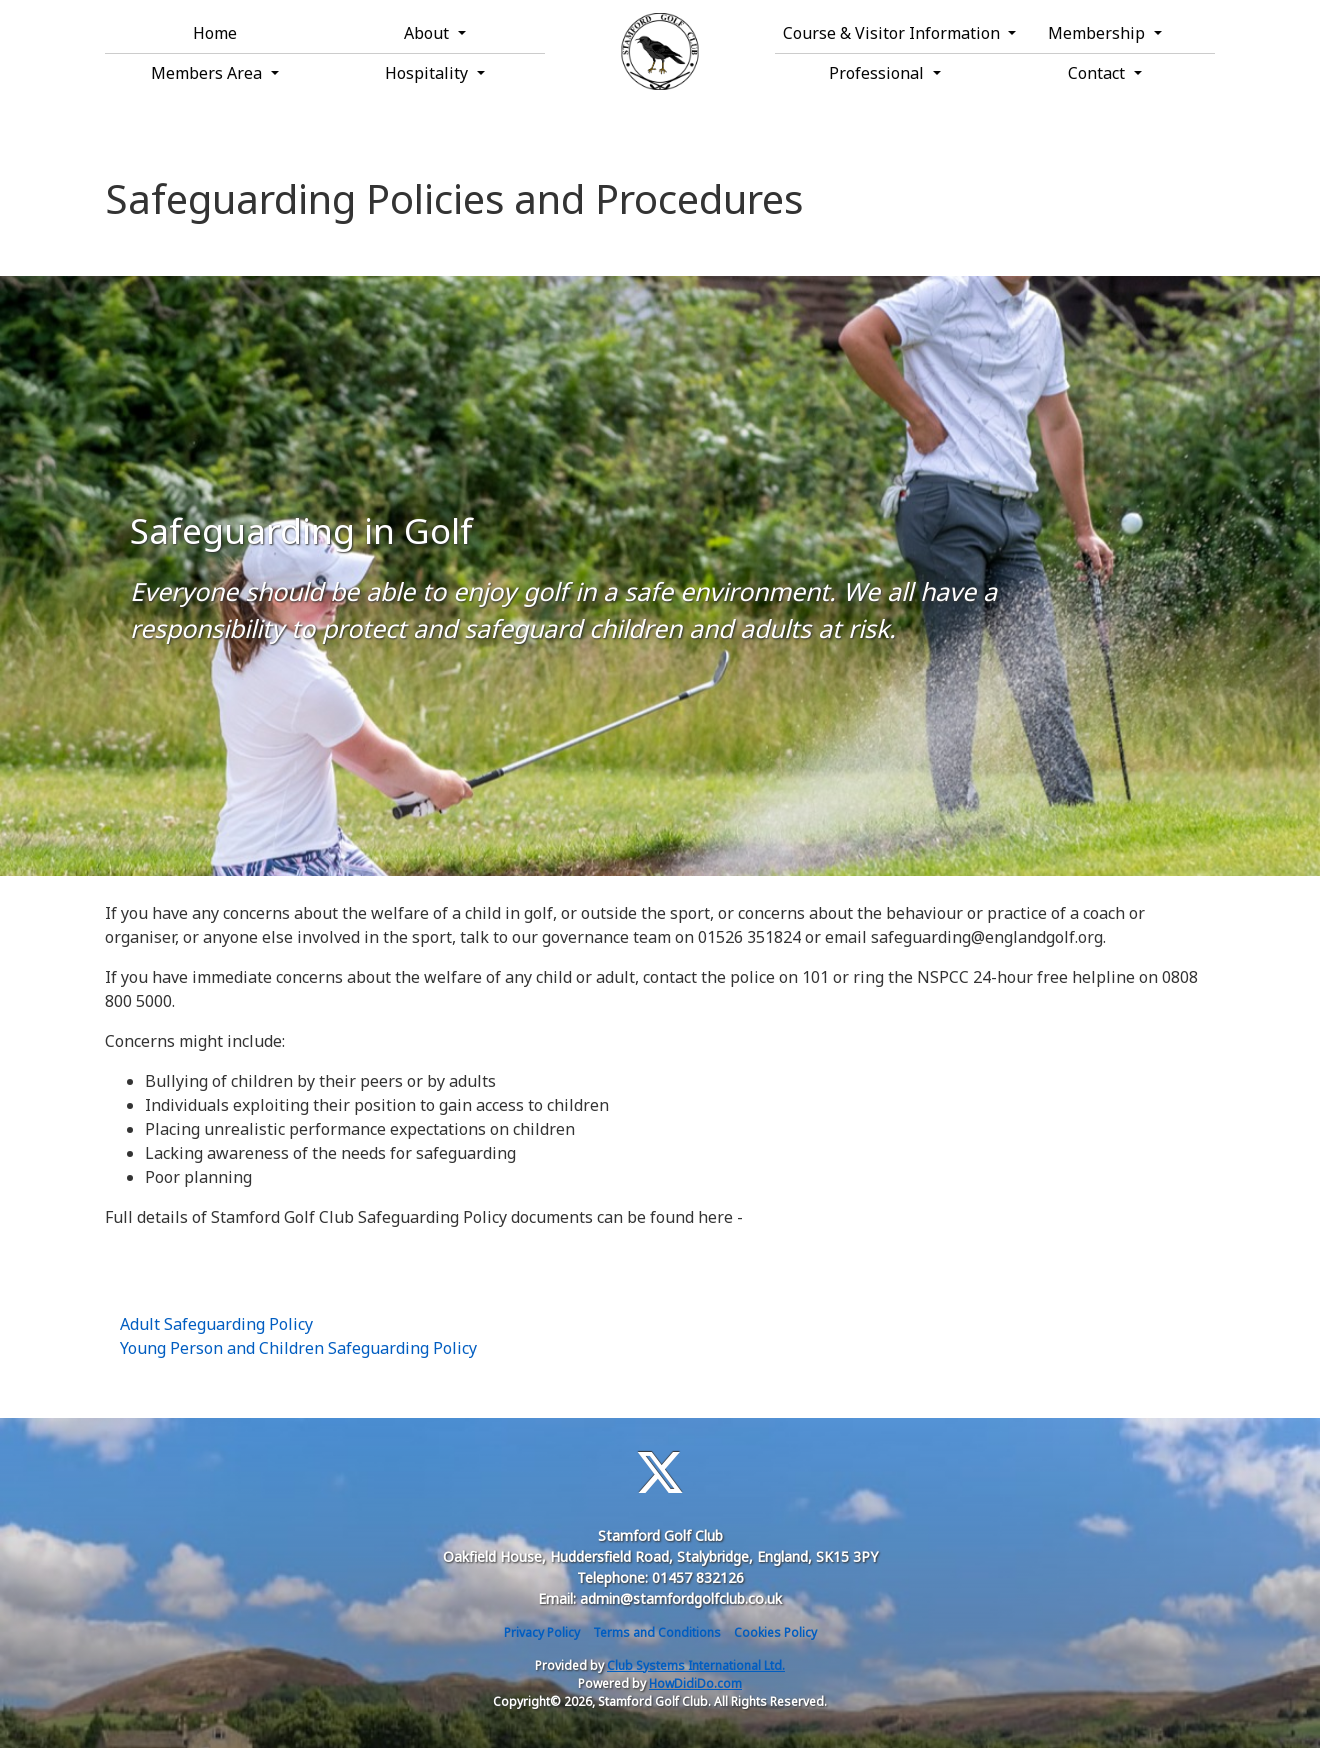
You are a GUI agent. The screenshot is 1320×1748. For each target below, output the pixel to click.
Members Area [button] (208, 73)
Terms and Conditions (657, 1632)
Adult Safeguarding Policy (216, 1324)
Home (215, 33)
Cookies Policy (775, 1632)
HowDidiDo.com (695, 1683)
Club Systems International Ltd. (696, 1665)
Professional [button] (878, 73)
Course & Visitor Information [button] (889, 33)
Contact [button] (1098, 73)
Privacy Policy (542, 1632)
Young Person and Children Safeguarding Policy (298, 1348)
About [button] (428, 33)
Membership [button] (1098, 33)
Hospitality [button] (428, 73)
